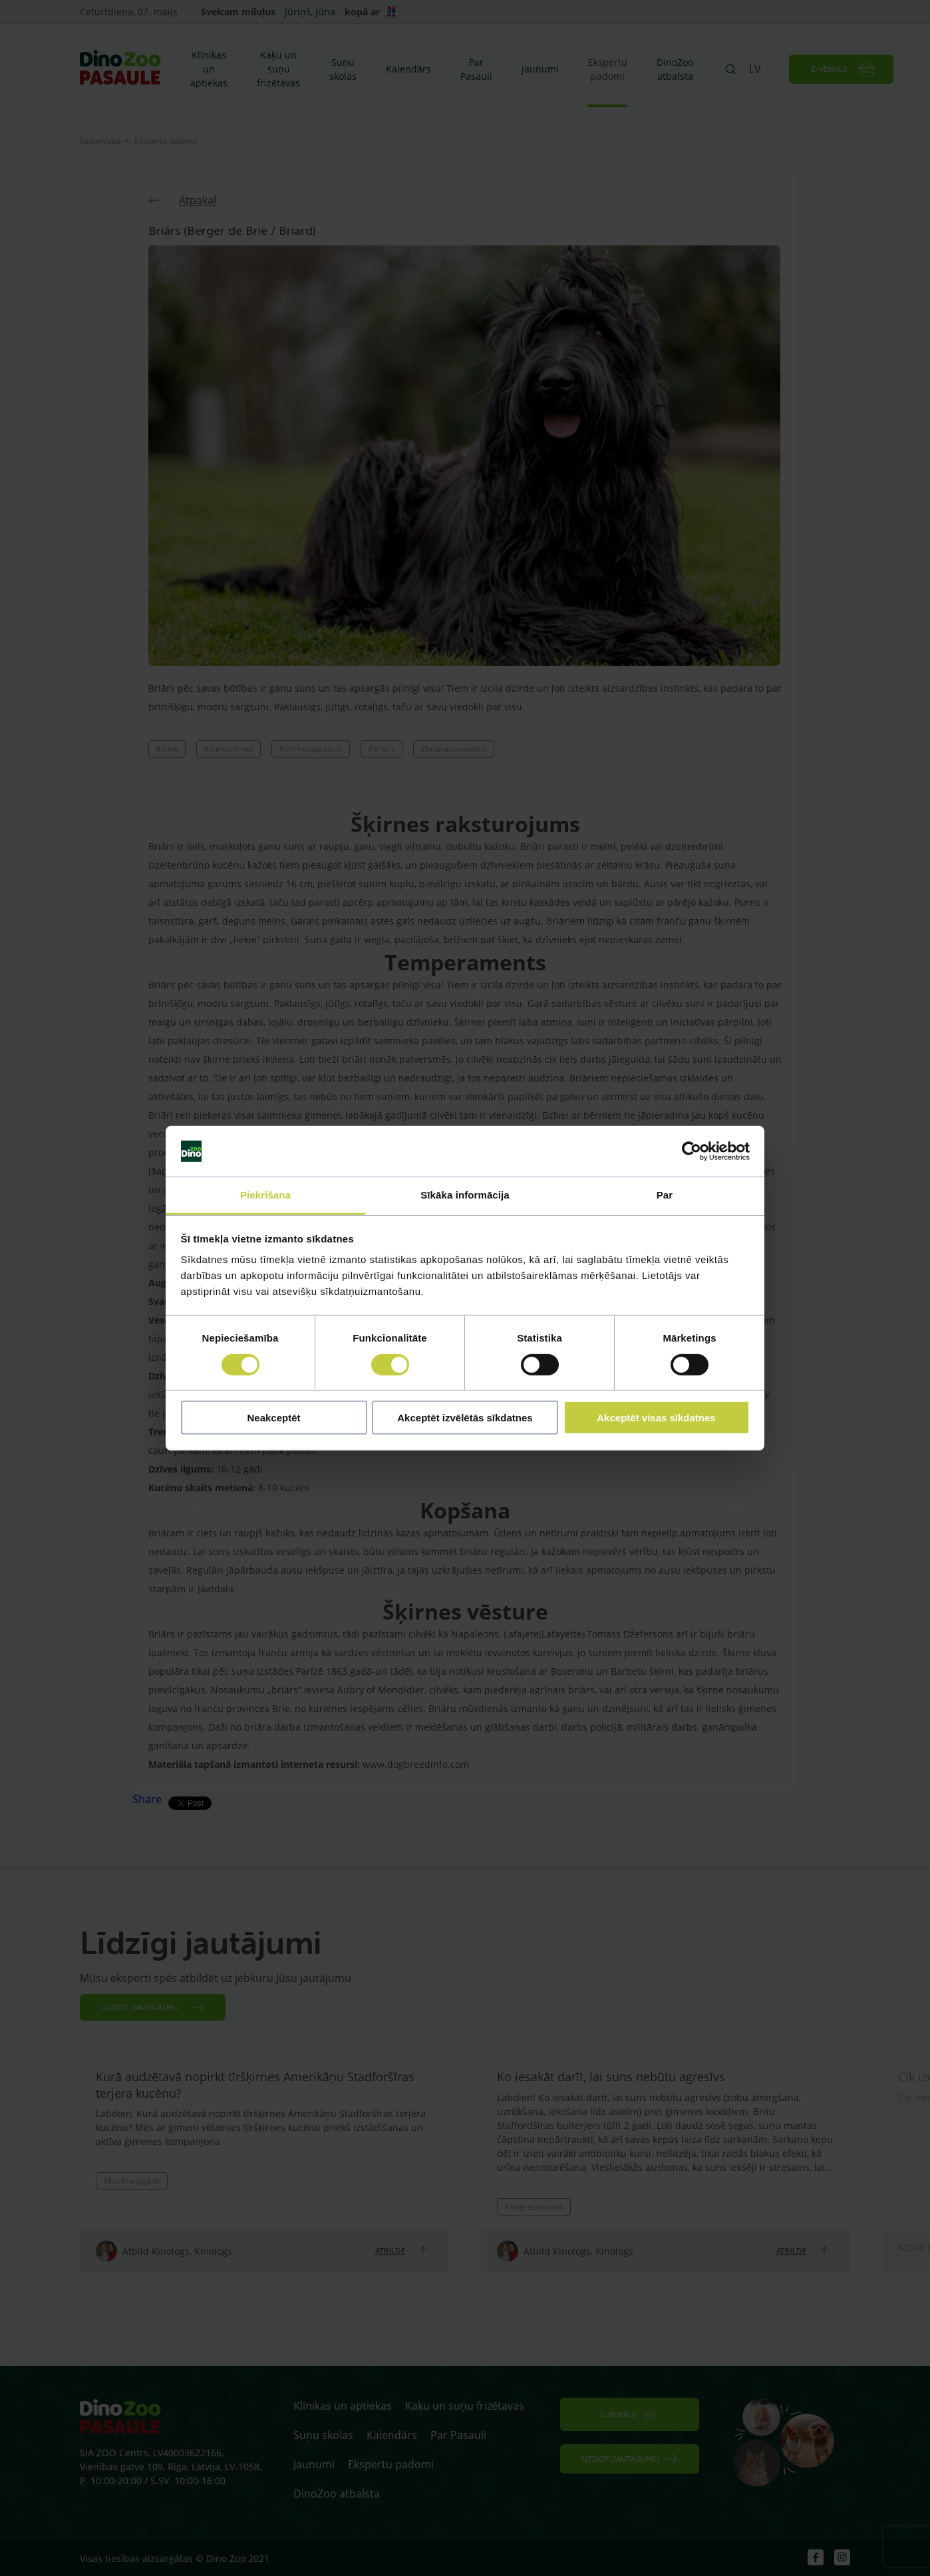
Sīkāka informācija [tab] (465, 1195)
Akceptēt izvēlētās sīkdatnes (464, 1417)
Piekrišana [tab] (265, 1195)
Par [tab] (665, 1195)
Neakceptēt (273, 1417)
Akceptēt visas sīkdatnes (656, 1417)
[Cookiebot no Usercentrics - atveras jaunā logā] (691, 1151)
